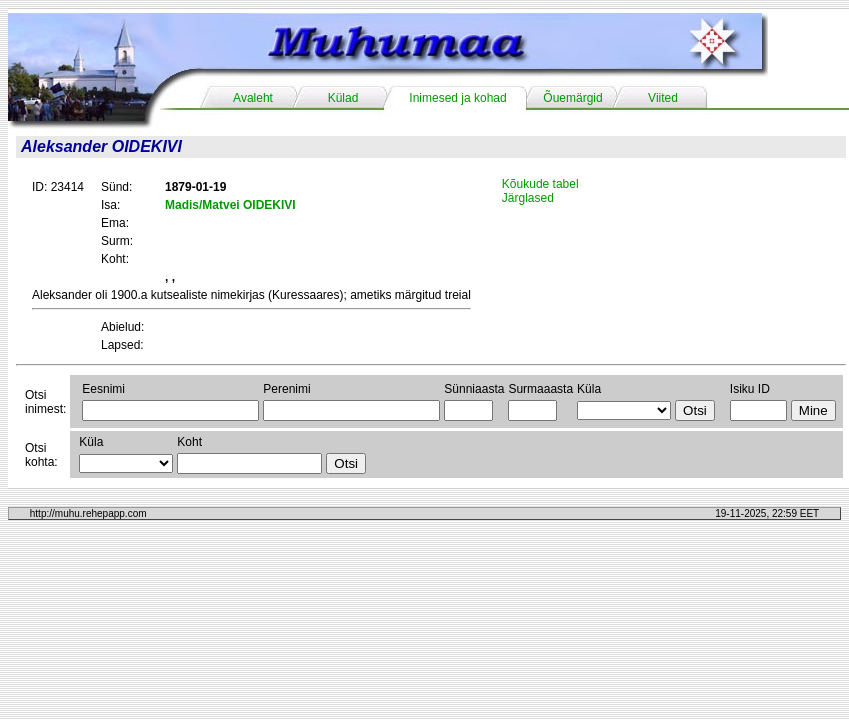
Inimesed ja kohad (457, 98)
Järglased (528, 198)
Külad (343, 98)
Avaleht (253, 98)
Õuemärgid (572, 98)
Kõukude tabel (540, 184)
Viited (663, 98)
